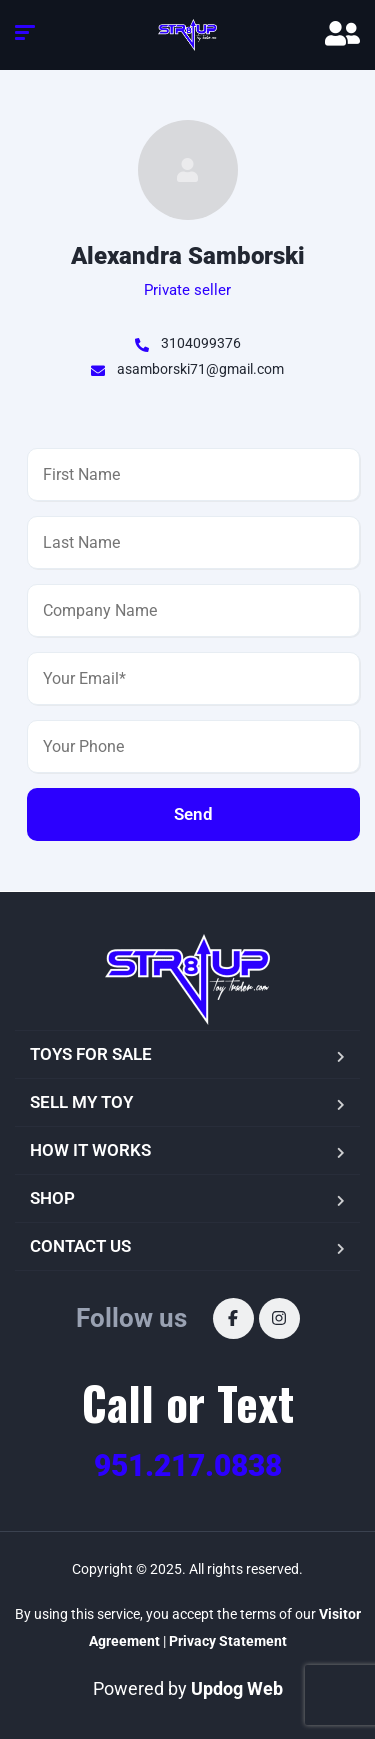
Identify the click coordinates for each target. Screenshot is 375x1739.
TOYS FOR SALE (91, 1054)
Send (193, 814)
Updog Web (237, 1688)
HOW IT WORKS (90, 1150)
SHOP (52, 1198)
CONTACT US (80, 1246)
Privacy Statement (228, 1641)
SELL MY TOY (81, 1102)
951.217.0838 (188, 1465)
